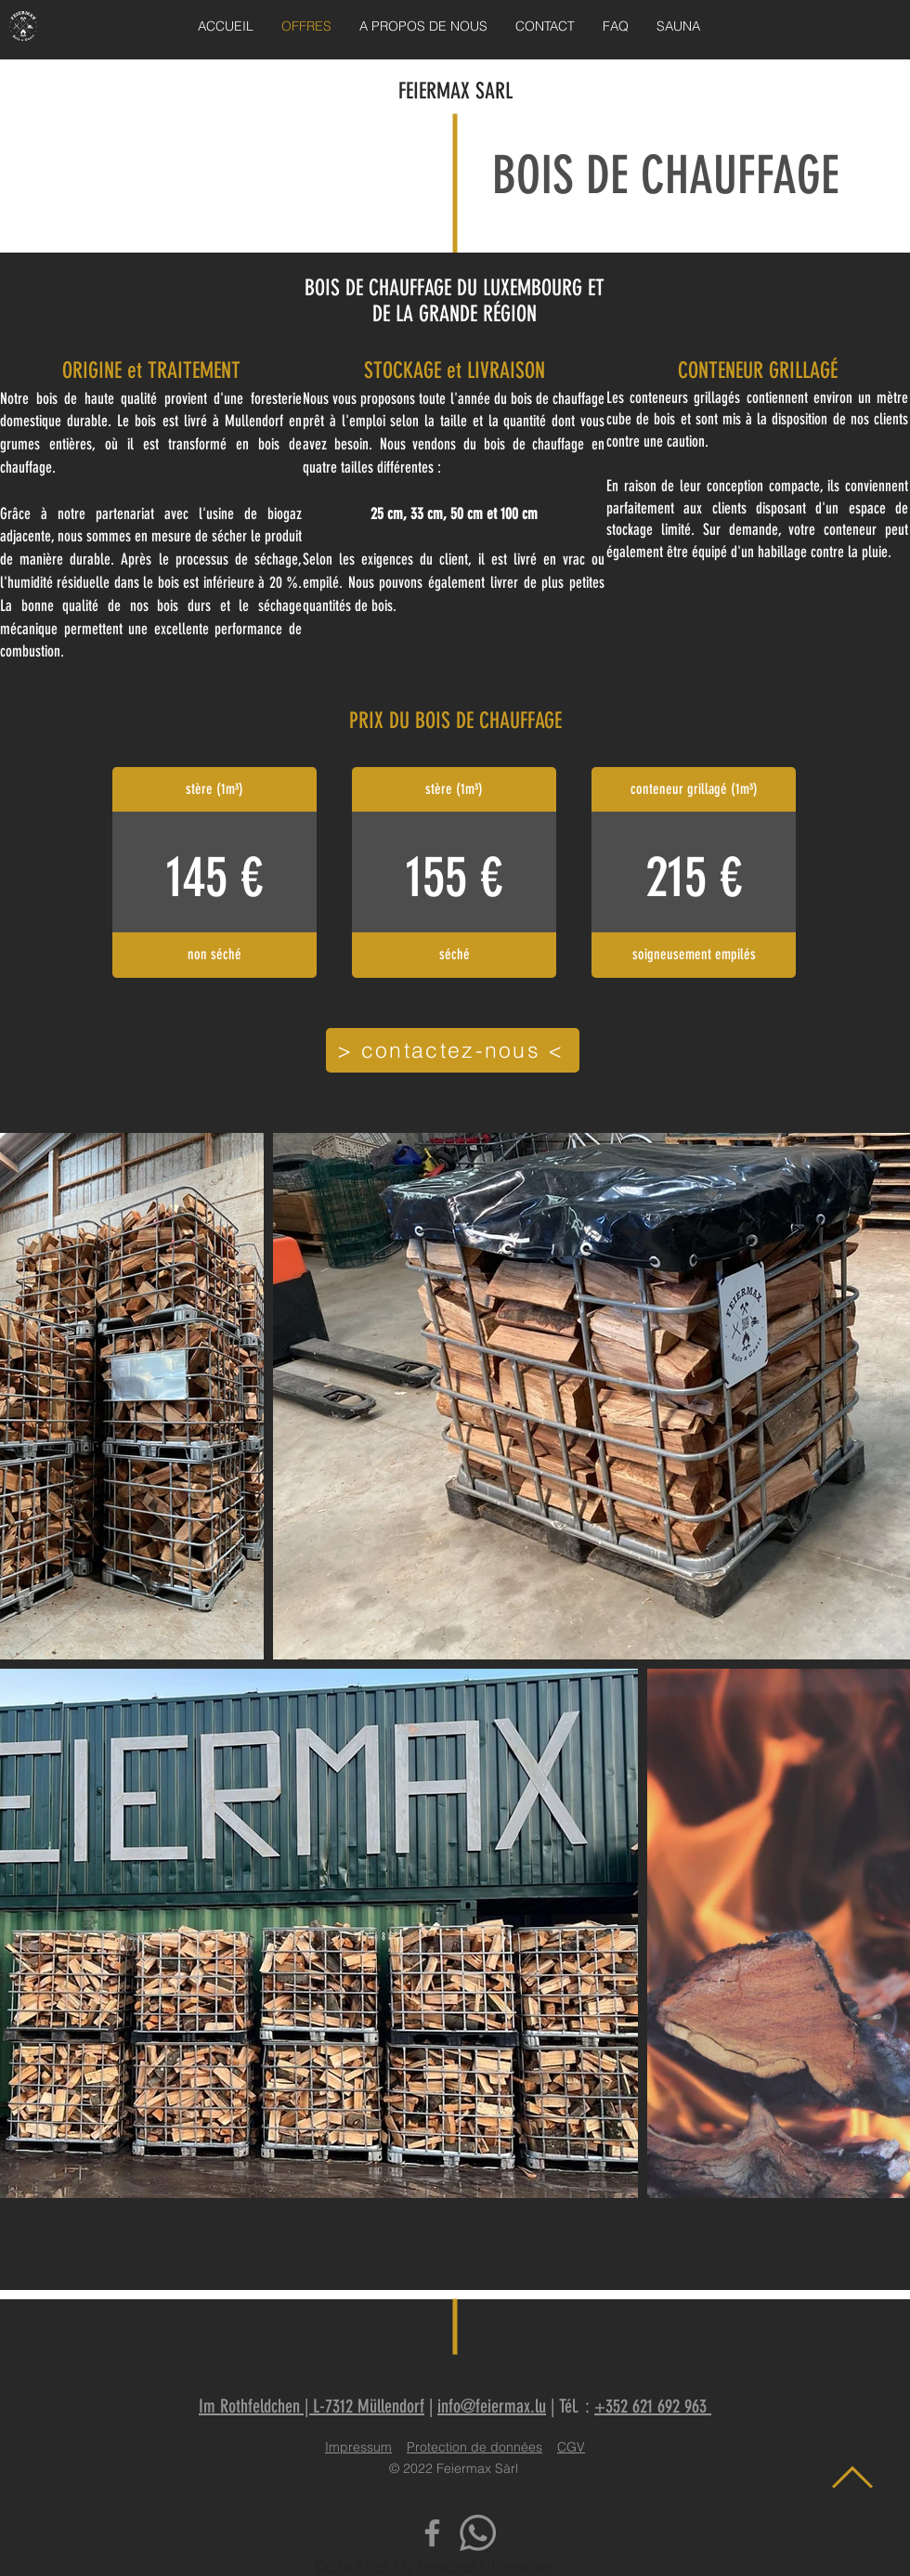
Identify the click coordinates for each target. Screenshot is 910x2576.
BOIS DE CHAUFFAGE (665, 175)
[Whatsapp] (478, 2533)
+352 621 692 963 (652, 2406)
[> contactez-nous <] (452, 1050)
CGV (571, 2447)
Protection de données (474, 2447)
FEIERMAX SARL (455, 91)
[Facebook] (432, 2533)
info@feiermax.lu (491, 2406)
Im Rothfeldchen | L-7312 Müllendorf (311, 2406)
